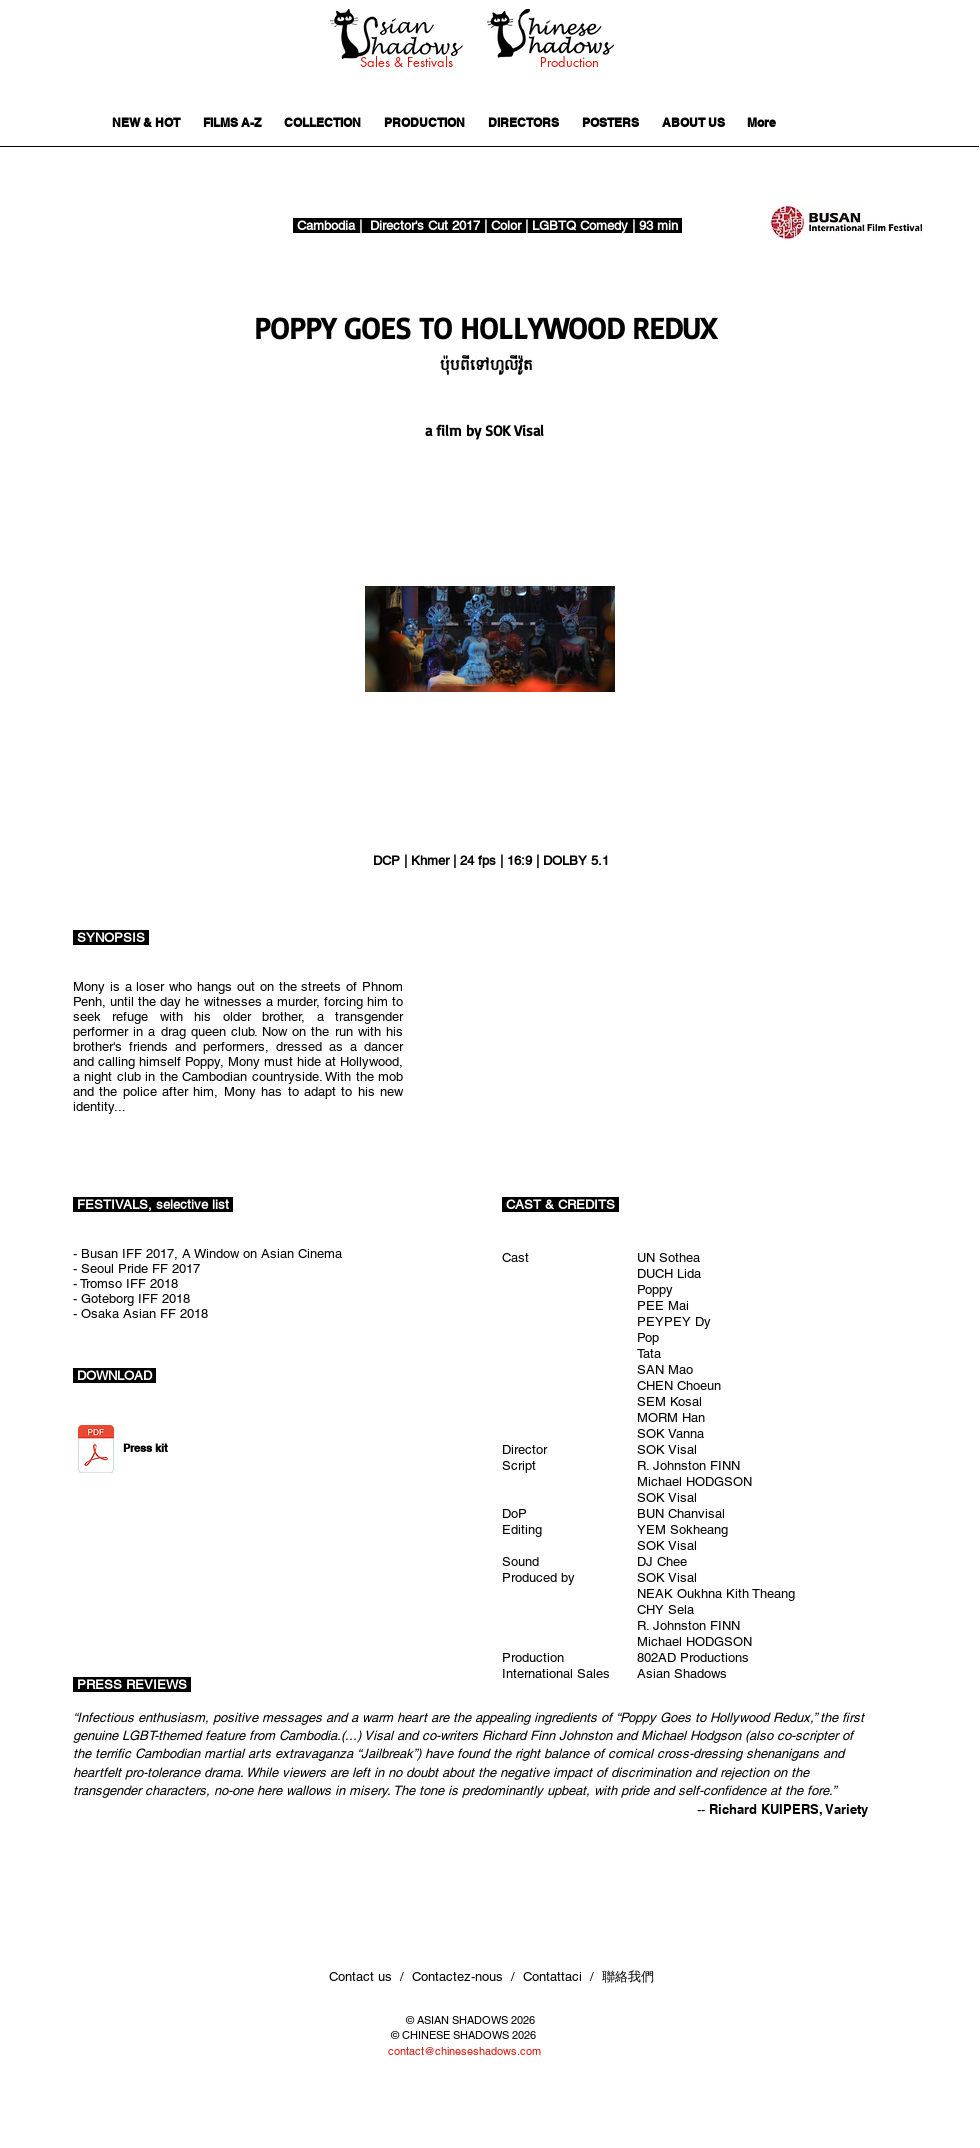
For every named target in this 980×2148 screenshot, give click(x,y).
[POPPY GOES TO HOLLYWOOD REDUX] (485, 327)
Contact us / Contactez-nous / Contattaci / (465, 1976)
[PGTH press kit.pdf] (96, 1451)
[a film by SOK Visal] (488, 430)
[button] (505, 364)
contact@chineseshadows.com (464, 2051)
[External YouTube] (699, 1041)
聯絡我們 (630, 1976)
